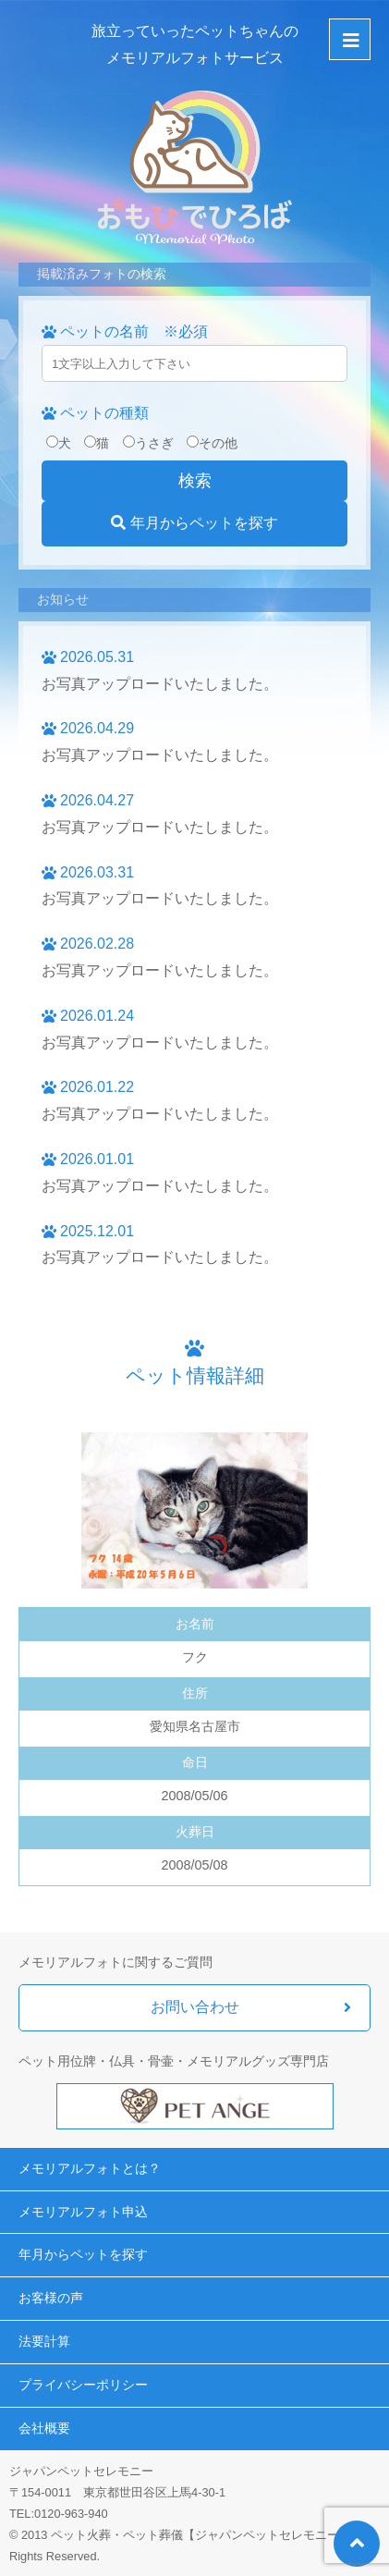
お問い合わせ (195, 2007)
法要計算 (44, 2341)
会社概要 (44, 2428)
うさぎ (148, 442)
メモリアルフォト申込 (83, 2211)
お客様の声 (50, 2297)
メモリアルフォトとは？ (89, 2168)
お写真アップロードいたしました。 (160, 684)
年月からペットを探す (194, 523)
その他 (212, 442)
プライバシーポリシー (83, 2384)
